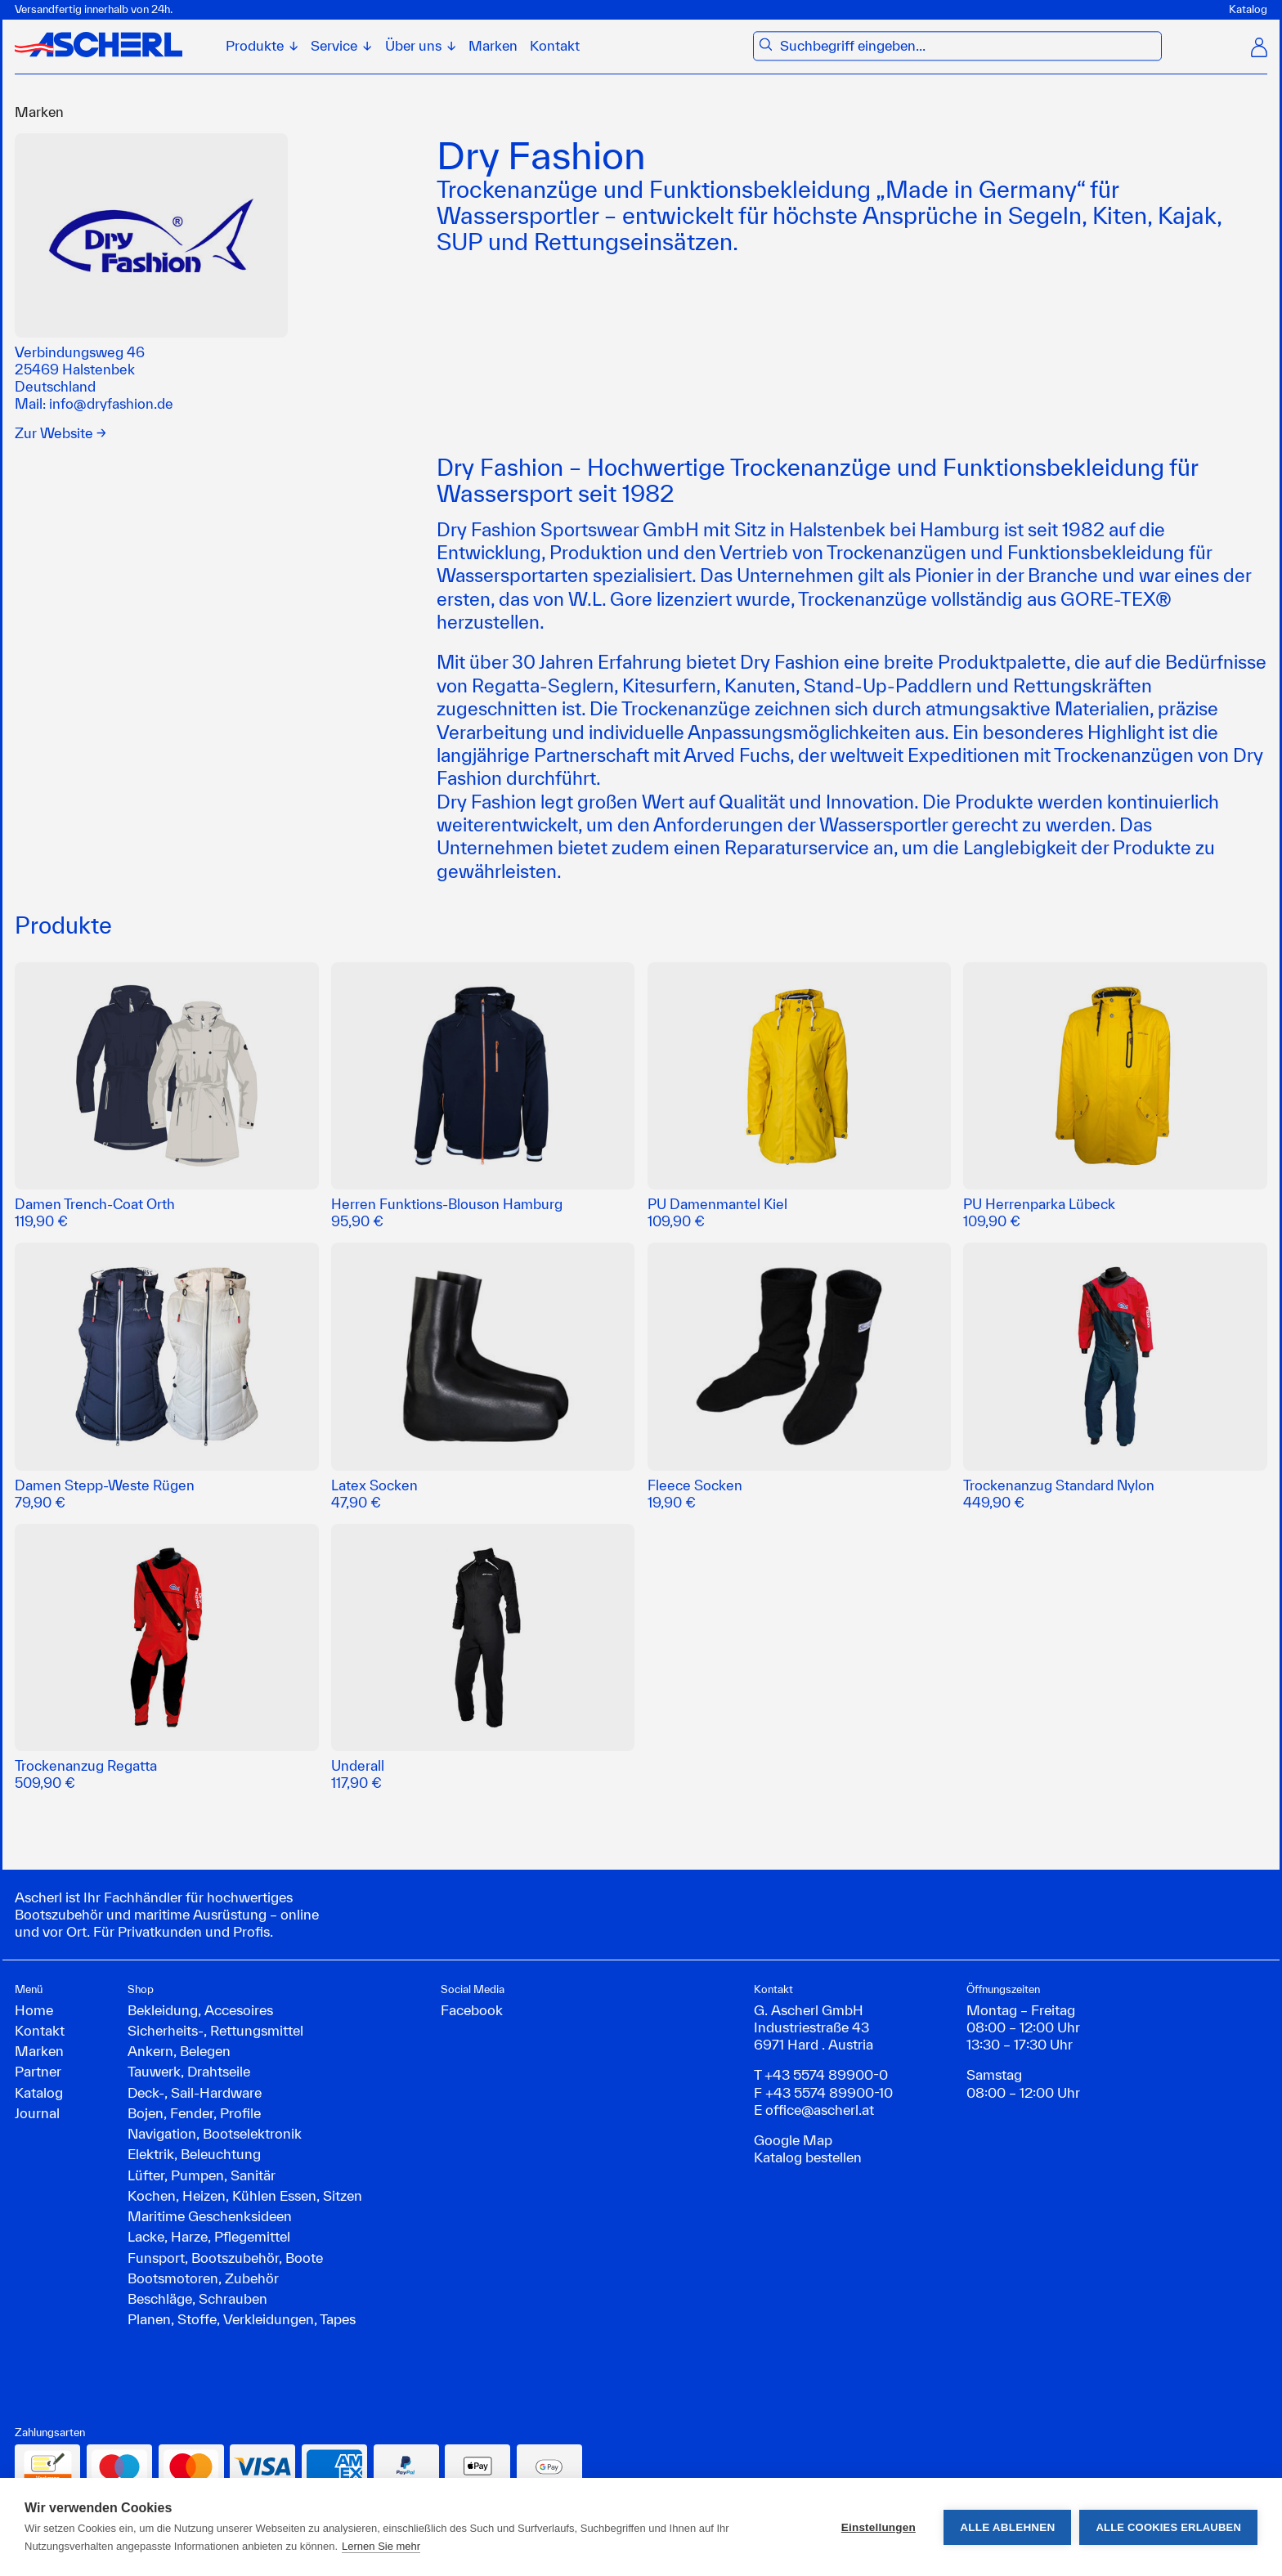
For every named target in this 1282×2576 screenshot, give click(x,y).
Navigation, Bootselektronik (215, 2133)
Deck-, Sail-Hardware (195, 2092)
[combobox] (967, 46)
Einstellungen (878, 2527)
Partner (38, 2071)
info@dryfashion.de (111, 403)
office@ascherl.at (819, 2109)
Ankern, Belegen (179, 2051)
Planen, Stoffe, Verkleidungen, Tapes (242, 2319)
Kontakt (555, 46)
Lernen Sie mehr (381, 2546)
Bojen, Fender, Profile (194, 2113)
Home (34, 2010)
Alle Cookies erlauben (1168, 2527)
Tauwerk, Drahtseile (189, 2071)
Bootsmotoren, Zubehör (203, 2278)
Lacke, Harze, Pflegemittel (209, 2236)
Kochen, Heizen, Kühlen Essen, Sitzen (245, 2195)
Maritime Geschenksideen (210, 2216)
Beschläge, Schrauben (197, 2298)
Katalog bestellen (808, 2157)
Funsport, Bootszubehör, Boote (225, 2257)
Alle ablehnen (1007, 2527)
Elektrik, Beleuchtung (194, 2154)
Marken (493, 46)
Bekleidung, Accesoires (200, 2010)
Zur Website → (60, 433)
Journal (37, 2113)
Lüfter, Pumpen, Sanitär (202, 2175)
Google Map (793, 2140)
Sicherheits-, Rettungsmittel (215, 2030)
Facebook (472, 2010)
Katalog (1248, 9)
